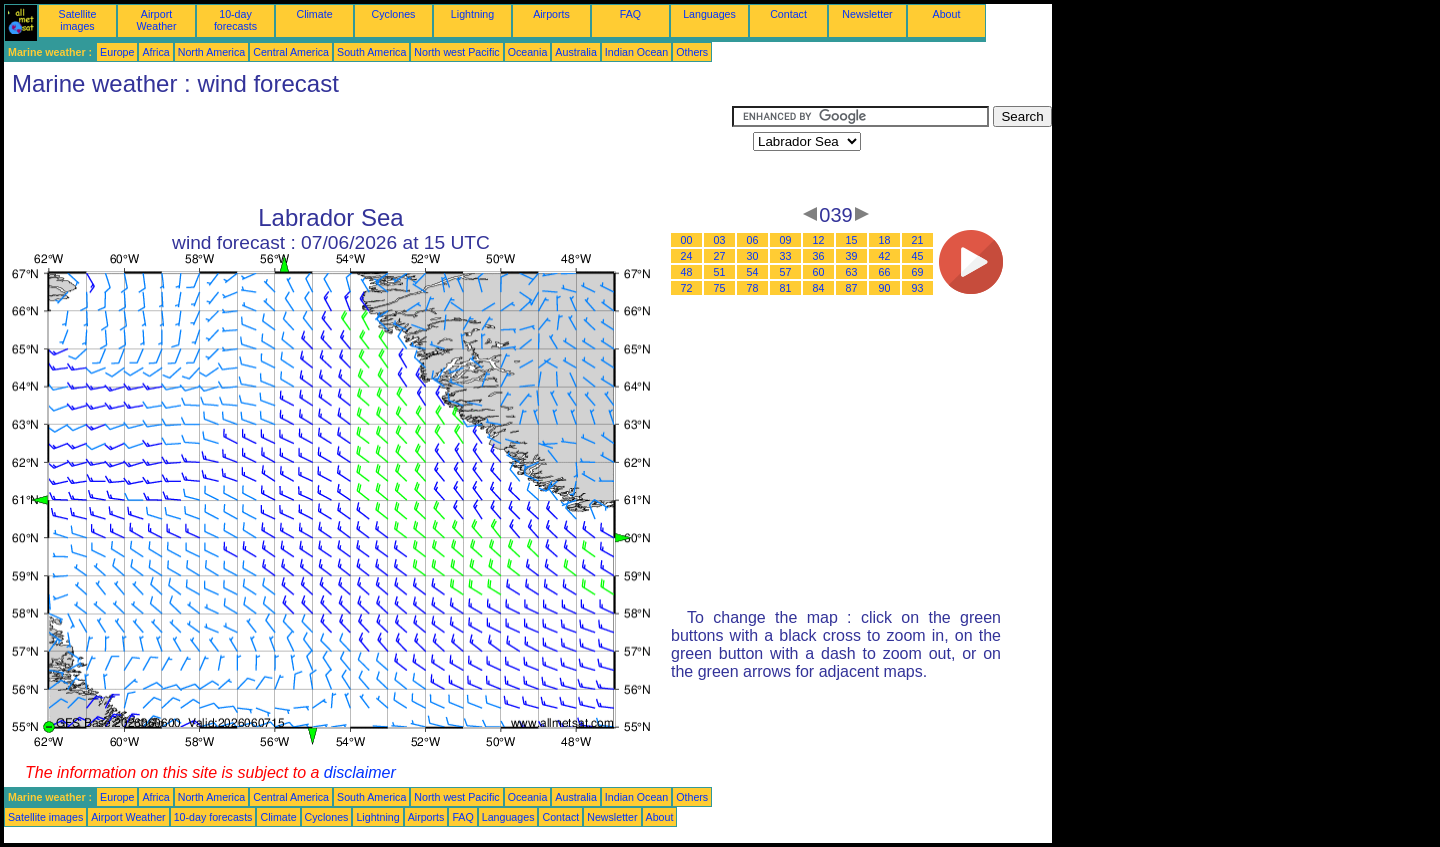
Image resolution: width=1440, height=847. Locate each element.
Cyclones (394, 14)
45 (918, 256)
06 (753, 240)
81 (786, 288)
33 (786, 256)
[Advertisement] (368, 151)
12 (819, 240)
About (947, 14)
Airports (551, 14)
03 (720, 240)
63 (852, 272)
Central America (291, 52)
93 (918, 288)
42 (885, 256)
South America (371, 52)
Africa (155, 52)
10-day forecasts (235, 20)
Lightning (472, 14)
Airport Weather (156, 20)
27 (720, 256)
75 (720, 288)
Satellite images (78, 20)
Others (692, 52)
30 (753, 256)
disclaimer (360, 772)
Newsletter (867, 14)
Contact (788, 14)
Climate (314, 14)
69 (918, 272)
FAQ (630, 14)
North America (212, 52)
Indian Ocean (636, 52)
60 (819, 272)
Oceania (528, 52)
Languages (709, 14)
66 (885, 272)
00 (687, 240)
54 (753, 272)
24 (687, 256)
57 (786, 272)
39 (852, 256)
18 (885, 240)
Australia (575, 52)
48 (687, 272)
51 (720, 272)
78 (753, 288)
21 (918, 240)
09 (786, 240)
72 (687, 288)
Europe (117, 52)
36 (819, 256)
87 (852, 288)
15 (852, 240)
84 (819, 288)
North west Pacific (456, 52)
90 (885, 288)
